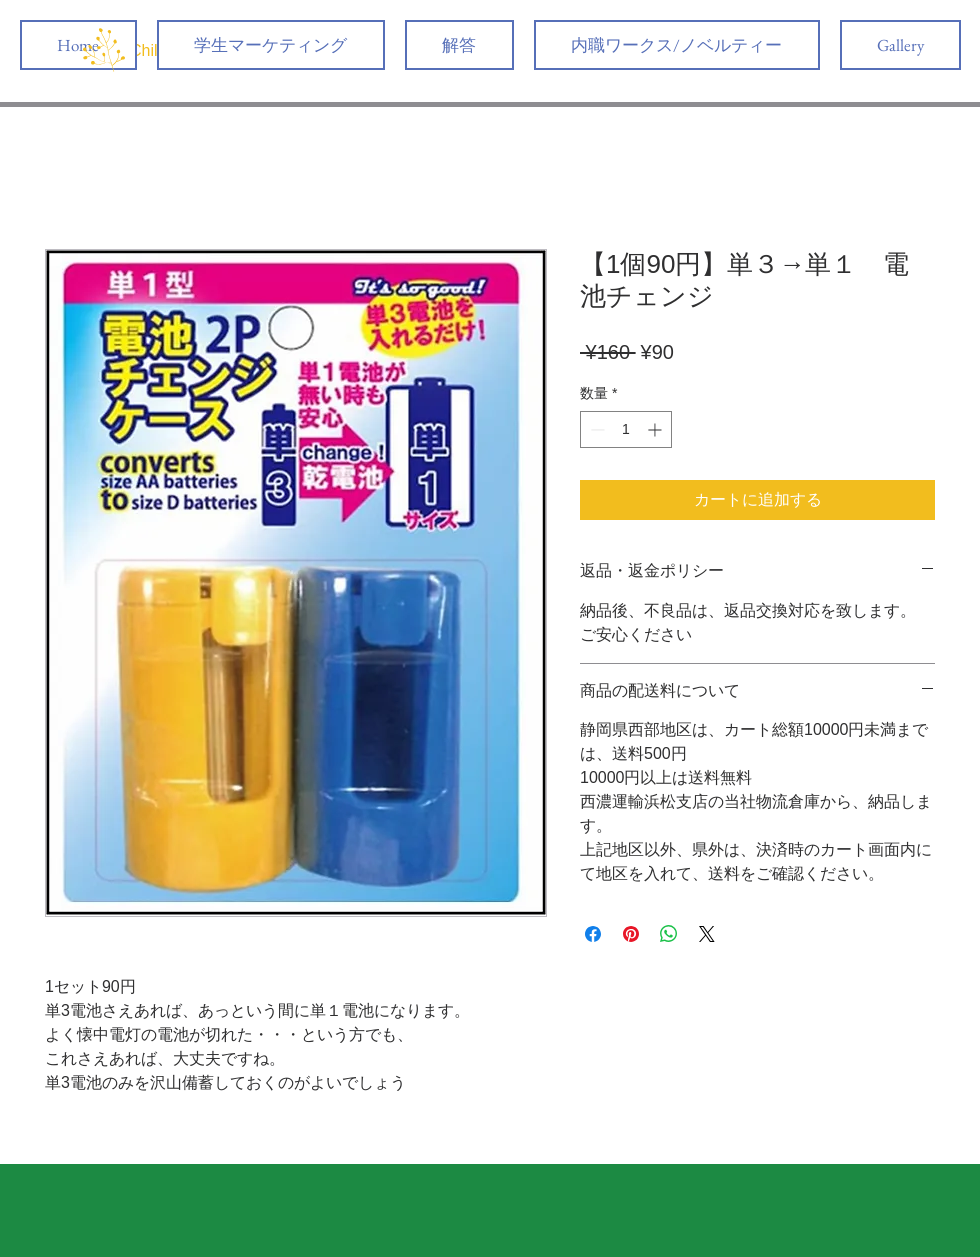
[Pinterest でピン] (631, 934)
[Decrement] (595, 429)
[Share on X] (707, 934)
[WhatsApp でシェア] (669, 934)
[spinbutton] (626, 429)
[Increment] (656, 429)
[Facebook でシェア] (593, 934)
